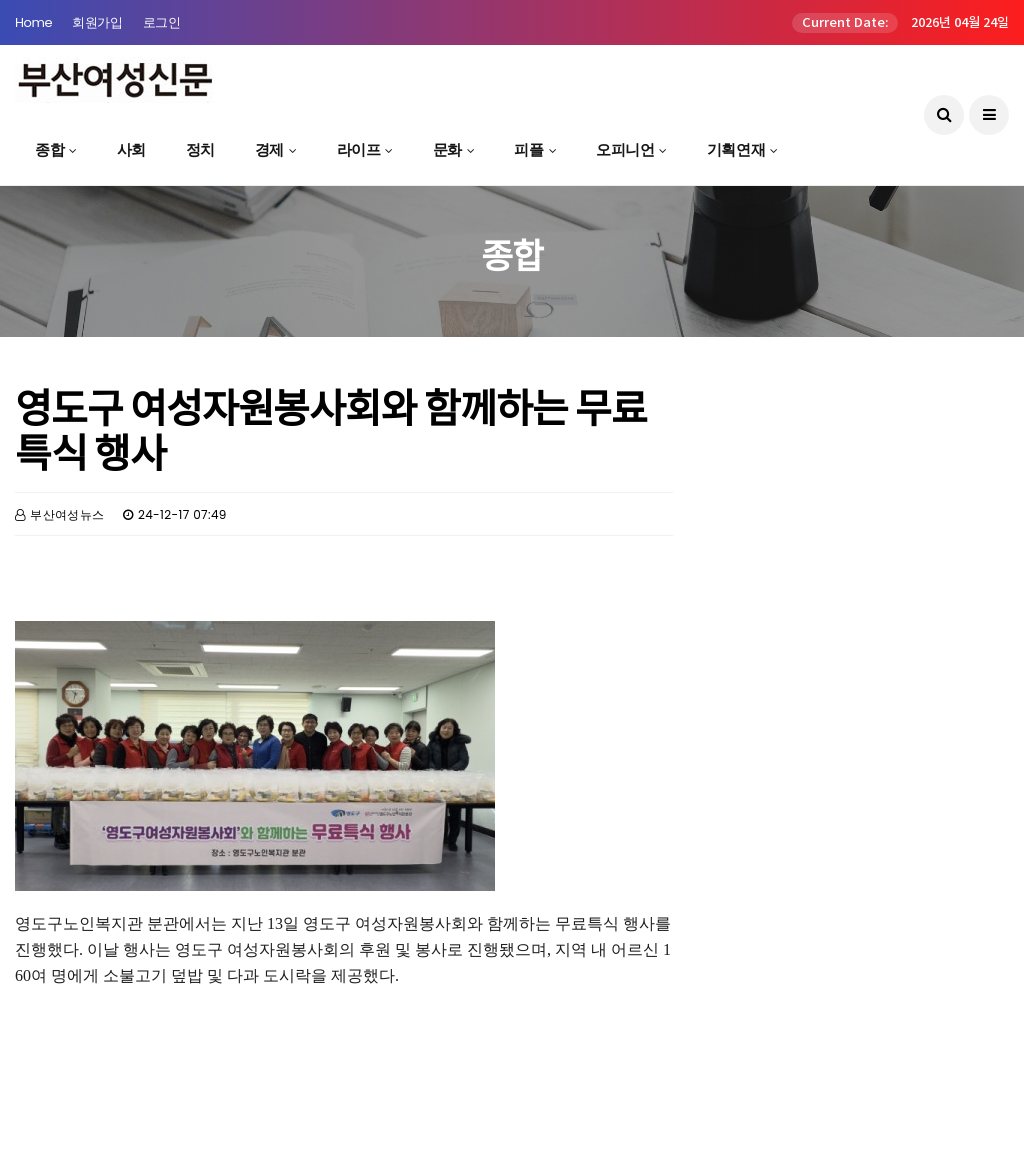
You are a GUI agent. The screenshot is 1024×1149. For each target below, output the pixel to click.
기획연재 (736, 149)
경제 (269, 149)
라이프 (359, 149)
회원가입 (97, 22)
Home (33, 22)
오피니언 (625, 149)
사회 (131, 149)
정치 (200, 149)
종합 (49, 149)
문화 (447, 149)
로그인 (162, 22)
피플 (528, 149)
